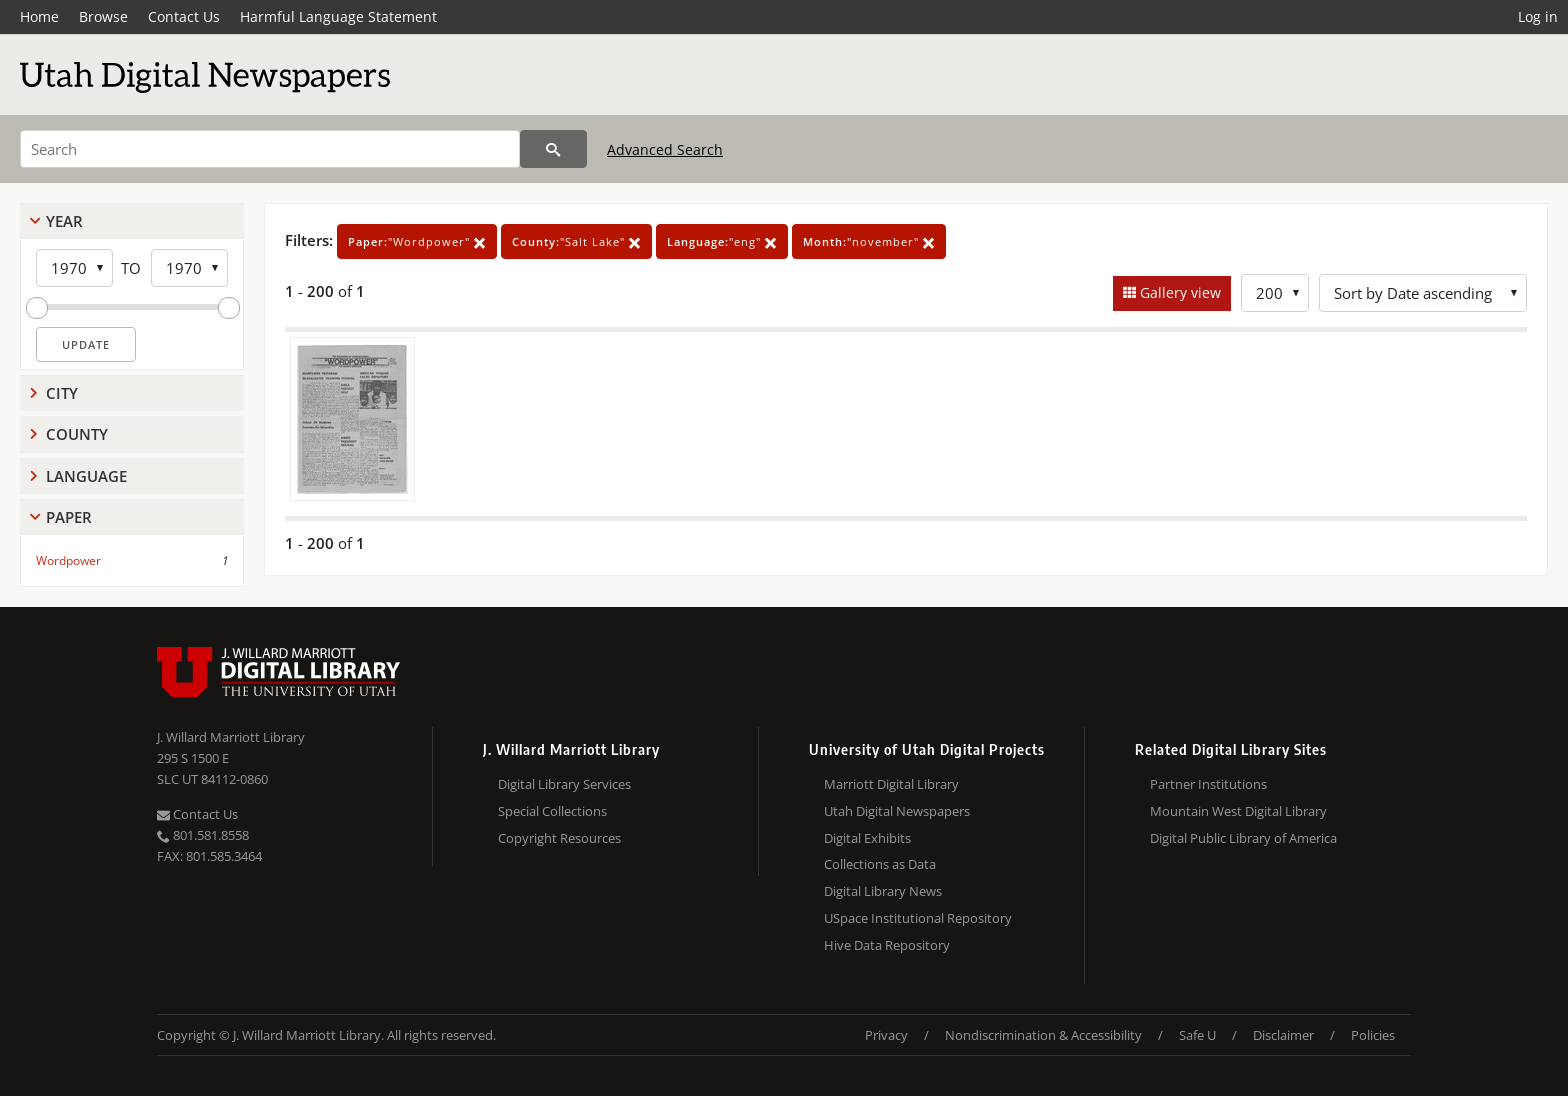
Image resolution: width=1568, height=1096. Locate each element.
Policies (1373, 1035)
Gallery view (1178, 292)
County (77, 434)
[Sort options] (1423, 293)
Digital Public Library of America (1243, 838)
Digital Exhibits (867, 838)
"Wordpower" (417, 241)
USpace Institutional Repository (918, 918)
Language (86, 476)
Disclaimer (1283, 1035)
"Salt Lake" (576, 241)
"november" (869, 241)
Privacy (886, 1035)
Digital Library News (883, 891)
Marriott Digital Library (891, 784)
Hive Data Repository (887, 945)
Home (39, 16)
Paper (69, 517)
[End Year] (189, 268)
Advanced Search (665, 149)
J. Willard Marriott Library (231, 737)
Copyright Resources (559, 838)
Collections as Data (880, 864)
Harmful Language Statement (338, 16)
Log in (1538, 16)
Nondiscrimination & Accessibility (1043, 1035)
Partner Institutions (1208, 784)
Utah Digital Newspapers (897, 811)
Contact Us (184, 16)
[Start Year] (74, 268)
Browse (103, 16)
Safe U (1197, 1035)
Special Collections (552, 811)
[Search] (270, 149)
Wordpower (68, 560)
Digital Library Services (564, 784)
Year (64, 221)
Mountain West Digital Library (1238, 811)
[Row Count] (1275, 293)
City (62, 393)
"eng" (722, 241)
